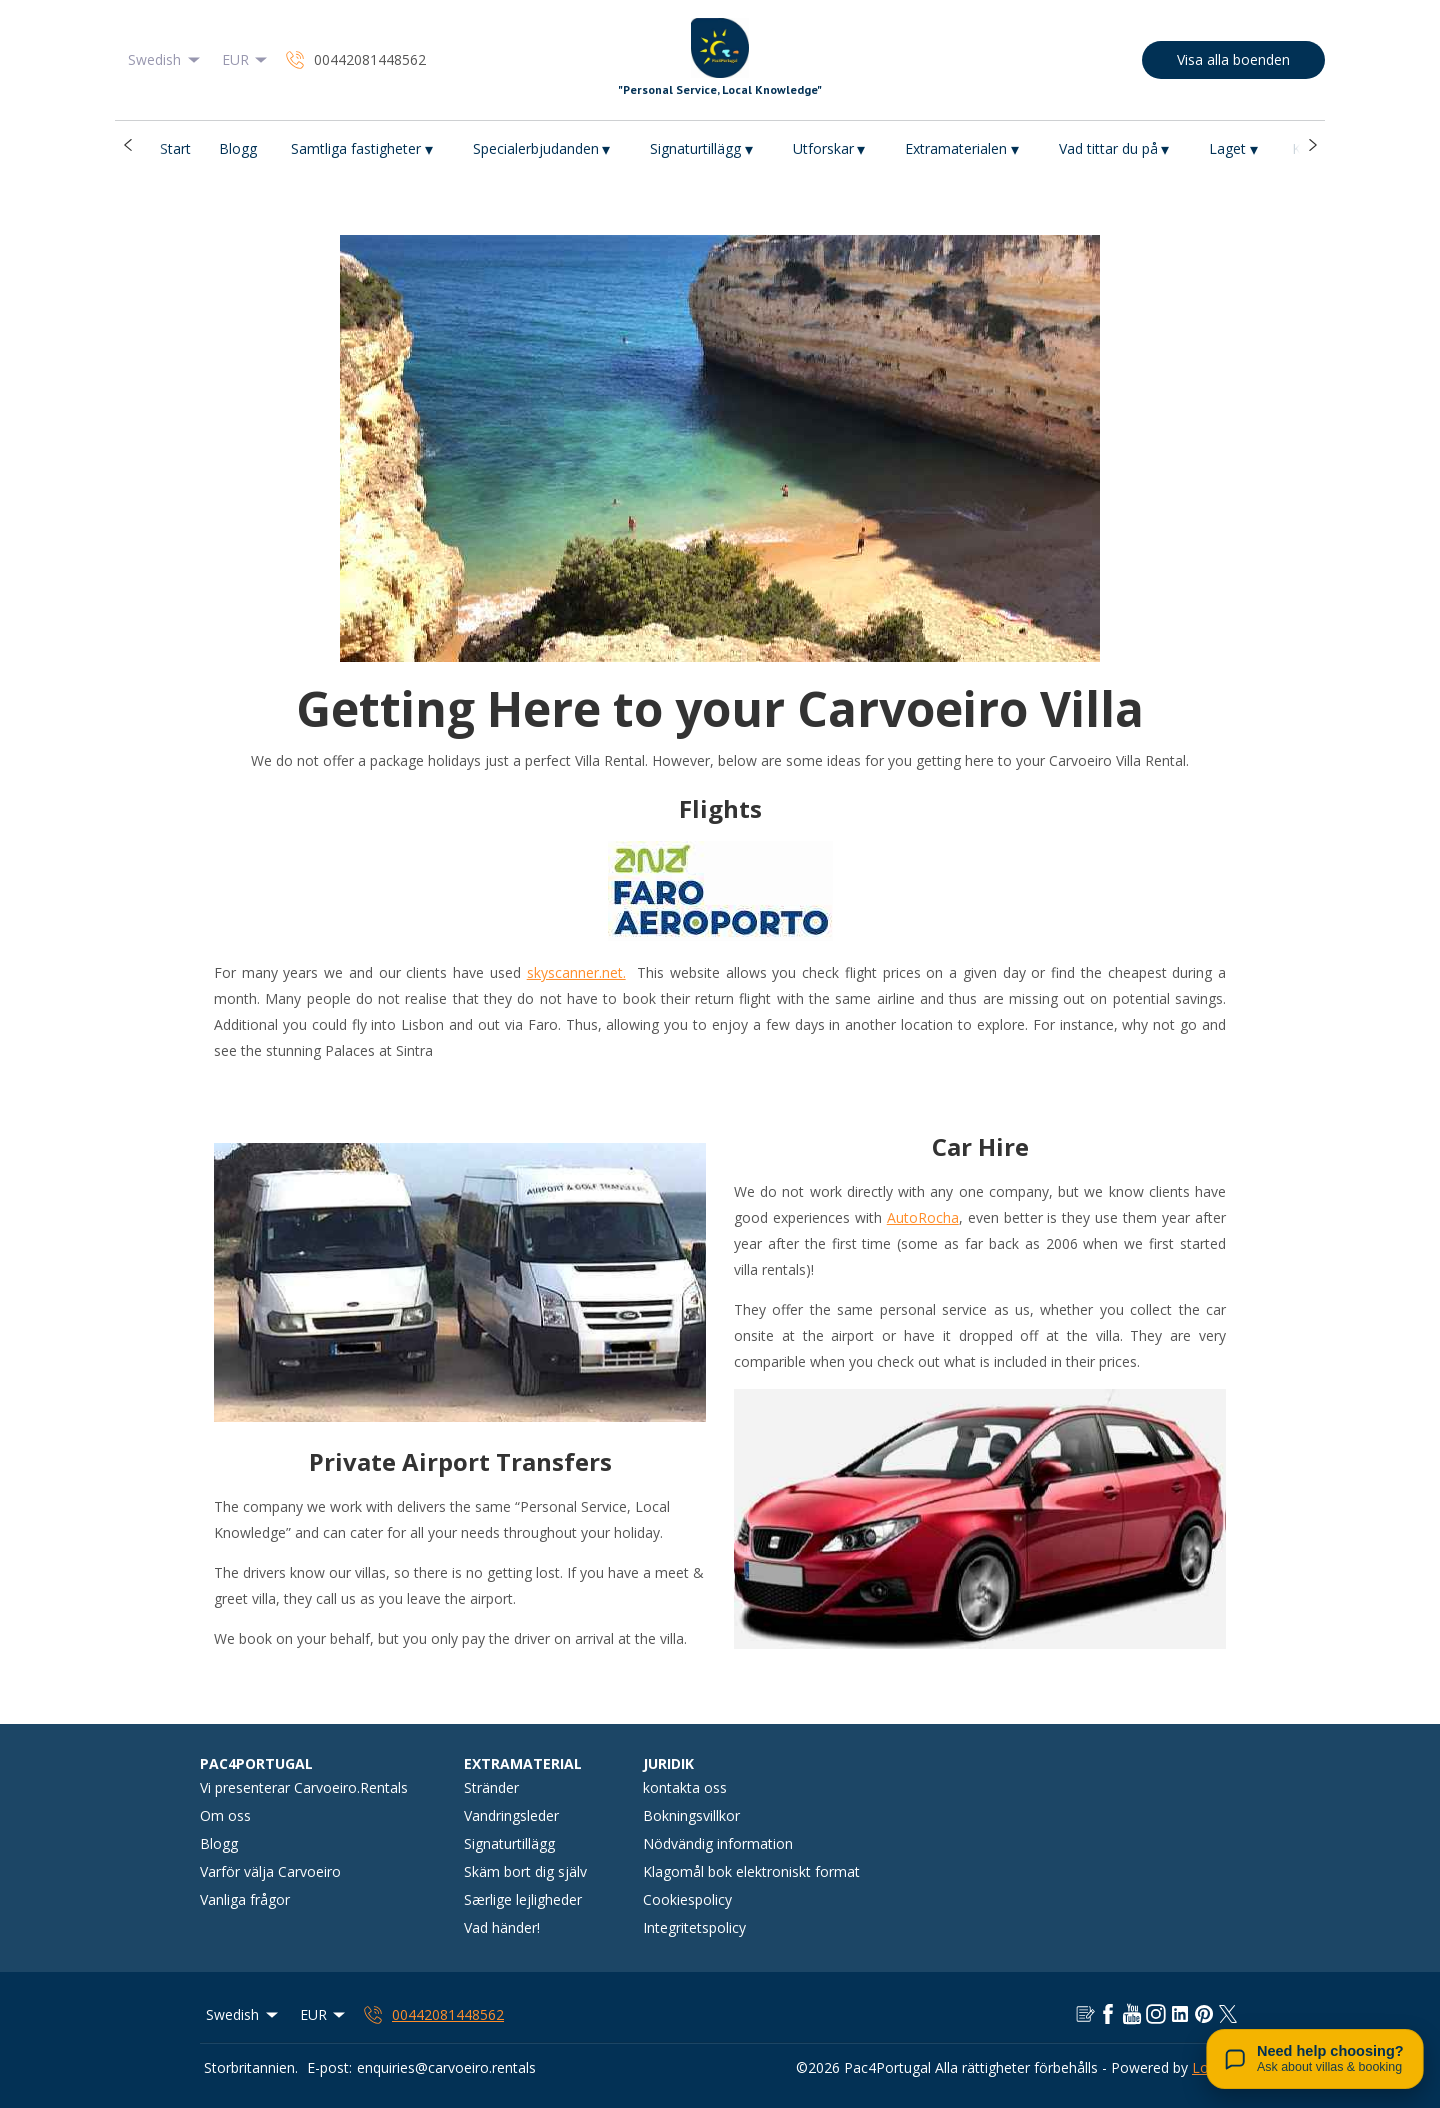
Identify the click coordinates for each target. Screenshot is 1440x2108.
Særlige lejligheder (523, 1899)
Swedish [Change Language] (165, 59)
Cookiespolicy (687, 1899)
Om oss (225, 1815)
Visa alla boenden (1233, 59)
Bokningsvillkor (691, 1815)
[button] (127, 145)
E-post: (329, 2067)
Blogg (238, 148)
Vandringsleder (511, 1815)
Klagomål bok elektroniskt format (751, 1871)
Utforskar (829, 149)
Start (175, 148)
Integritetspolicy (694, 1927)
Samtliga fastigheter (362, 149)
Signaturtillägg (701, 149)
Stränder (491, 1787)
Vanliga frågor (245, 1899)
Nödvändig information (718, 1843)
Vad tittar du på (1114, 149)
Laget (1233, 149)
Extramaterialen (962, 149)
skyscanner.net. (576, 972)
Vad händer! (502, 1927)
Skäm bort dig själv (525, 1871)
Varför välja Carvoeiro (270, 1871)
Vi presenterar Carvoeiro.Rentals (304, 1787)
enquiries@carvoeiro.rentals (446, 2067)
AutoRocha (923, 1217)
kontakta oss (685, 1787)
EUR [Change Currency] (246, 59)
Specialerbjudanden (542, 149)
